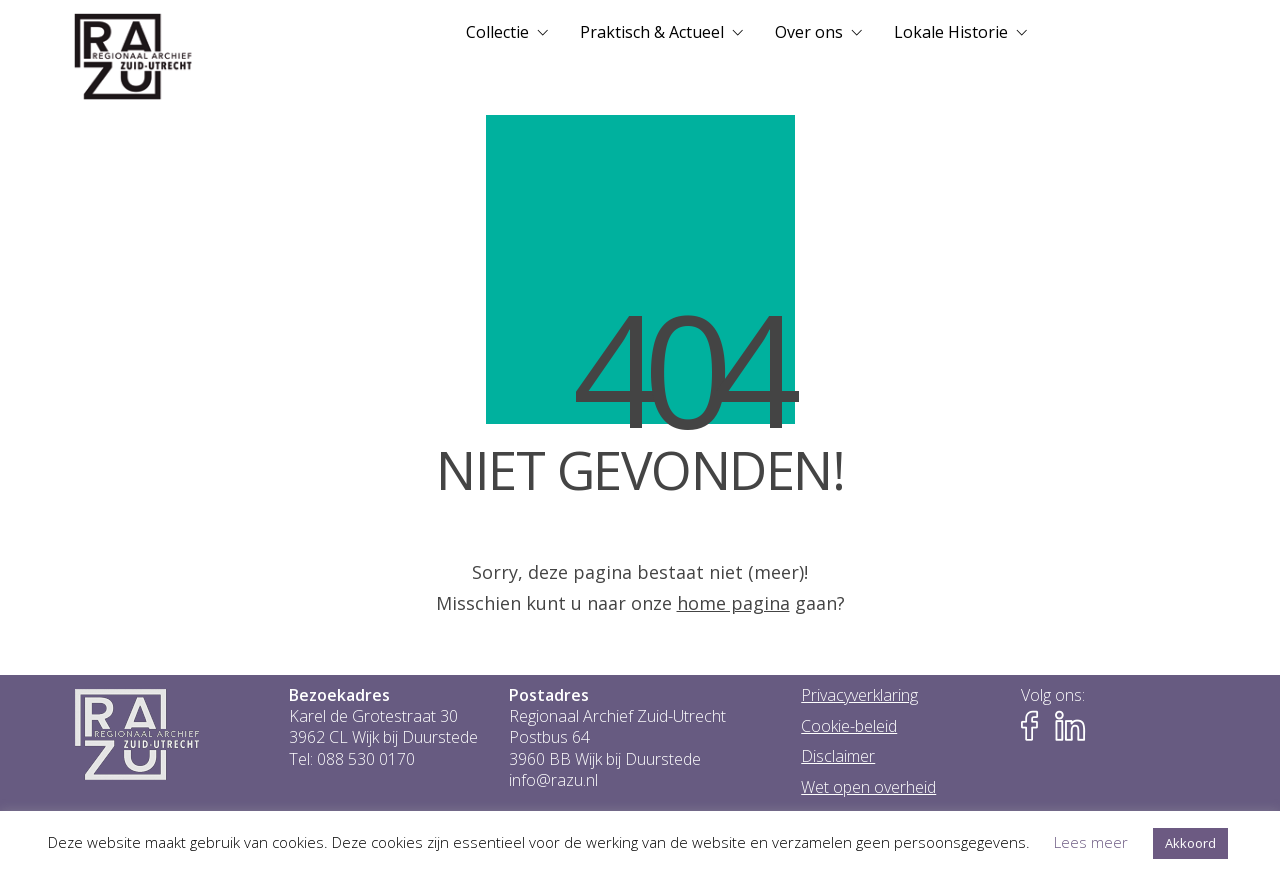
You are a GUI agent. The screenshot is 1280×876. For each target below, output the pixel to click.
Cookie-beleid (849, 726)
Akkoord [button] (1190, 843)
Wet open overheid (868, 787)
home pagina (733, 603)
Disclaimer (838, 756)
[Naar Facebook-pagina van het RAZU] (1036, 726)
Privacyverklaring (859, 695)
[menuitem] (507, 32)
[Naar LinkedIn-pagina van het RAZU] (1070, 726)
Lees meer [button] (1091, 842)
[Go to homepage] (133, 57)
